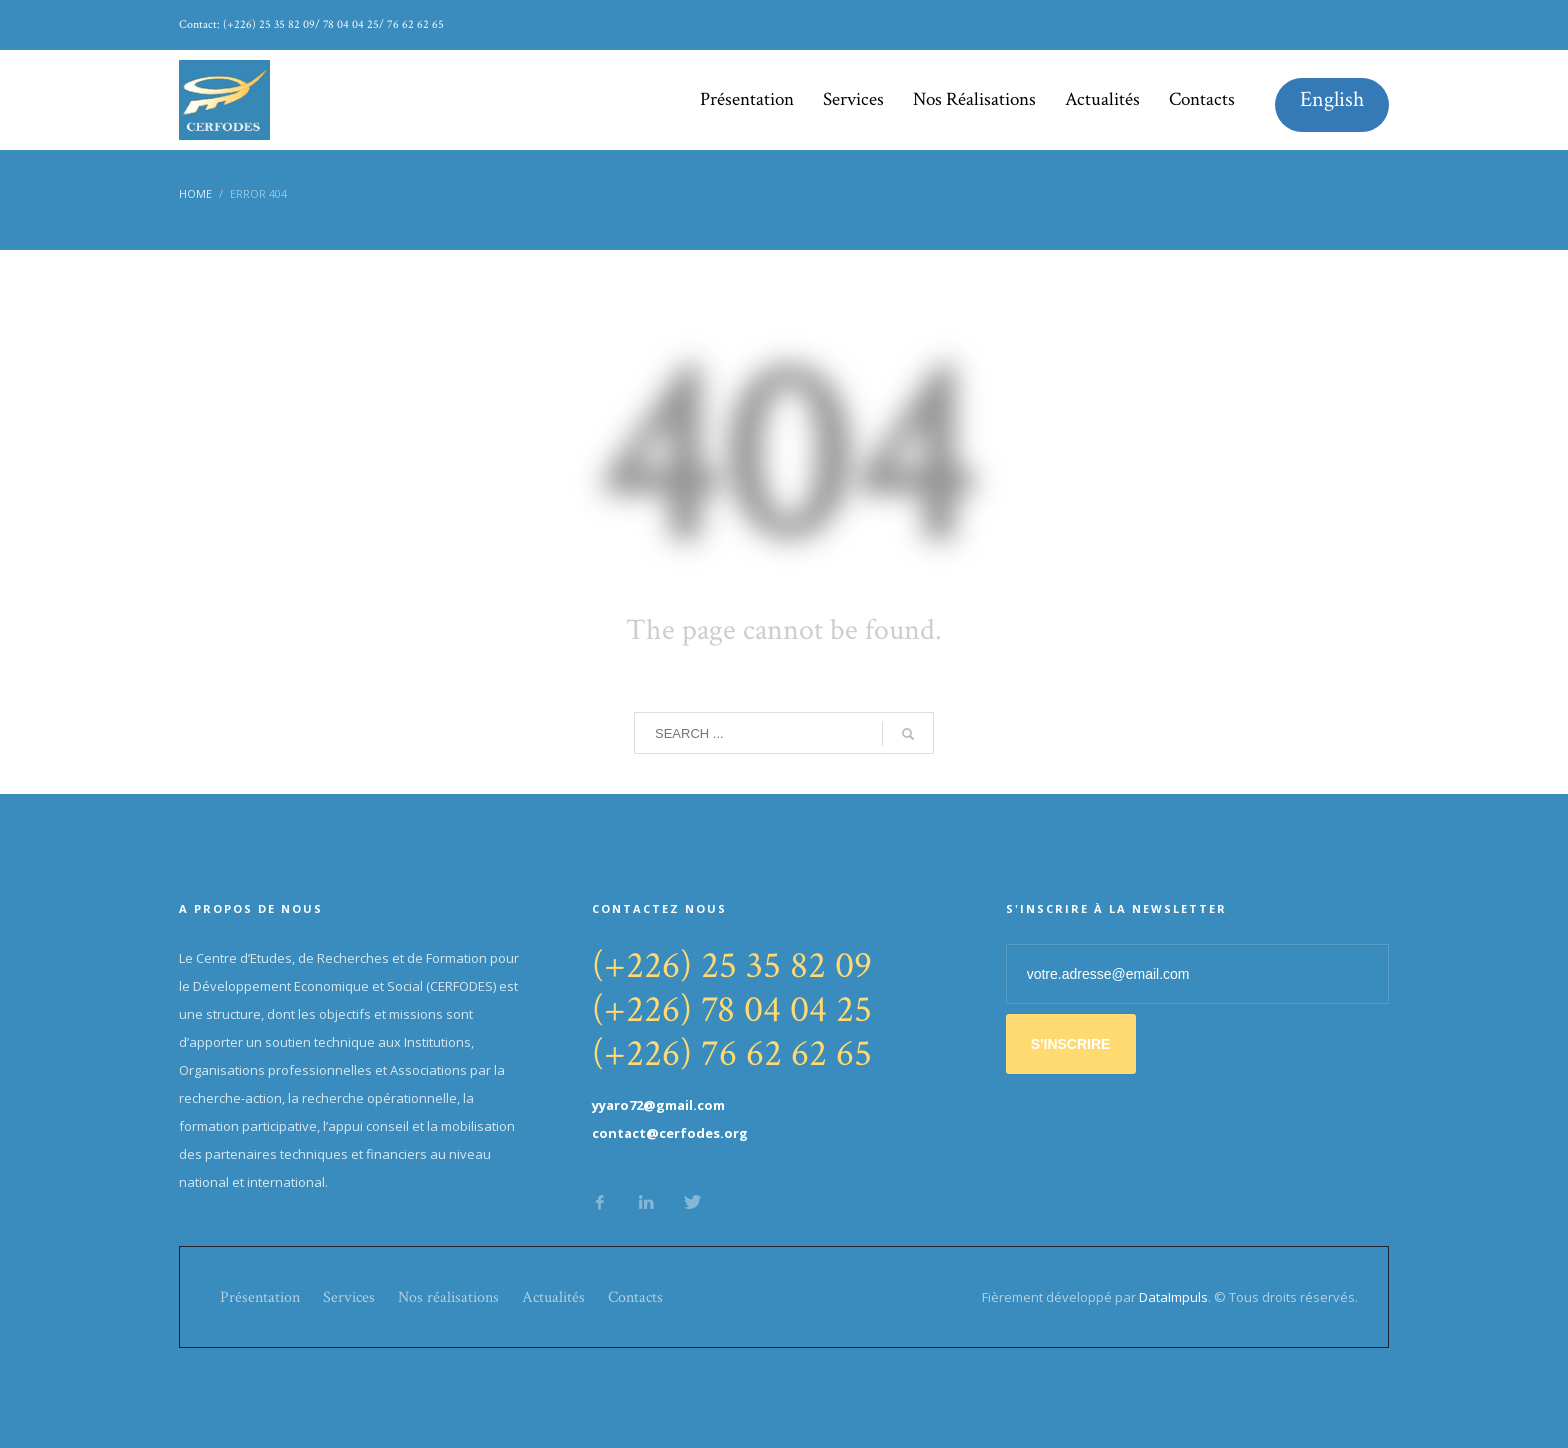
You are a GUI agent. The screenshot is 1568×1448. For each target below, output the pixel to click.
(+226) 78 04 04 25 (732, 1009)
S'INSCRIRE (1071, 1044)
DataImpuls (1173, 1297)
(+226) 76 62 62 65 (732, 1053)
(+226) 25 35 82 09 (732, 965)
